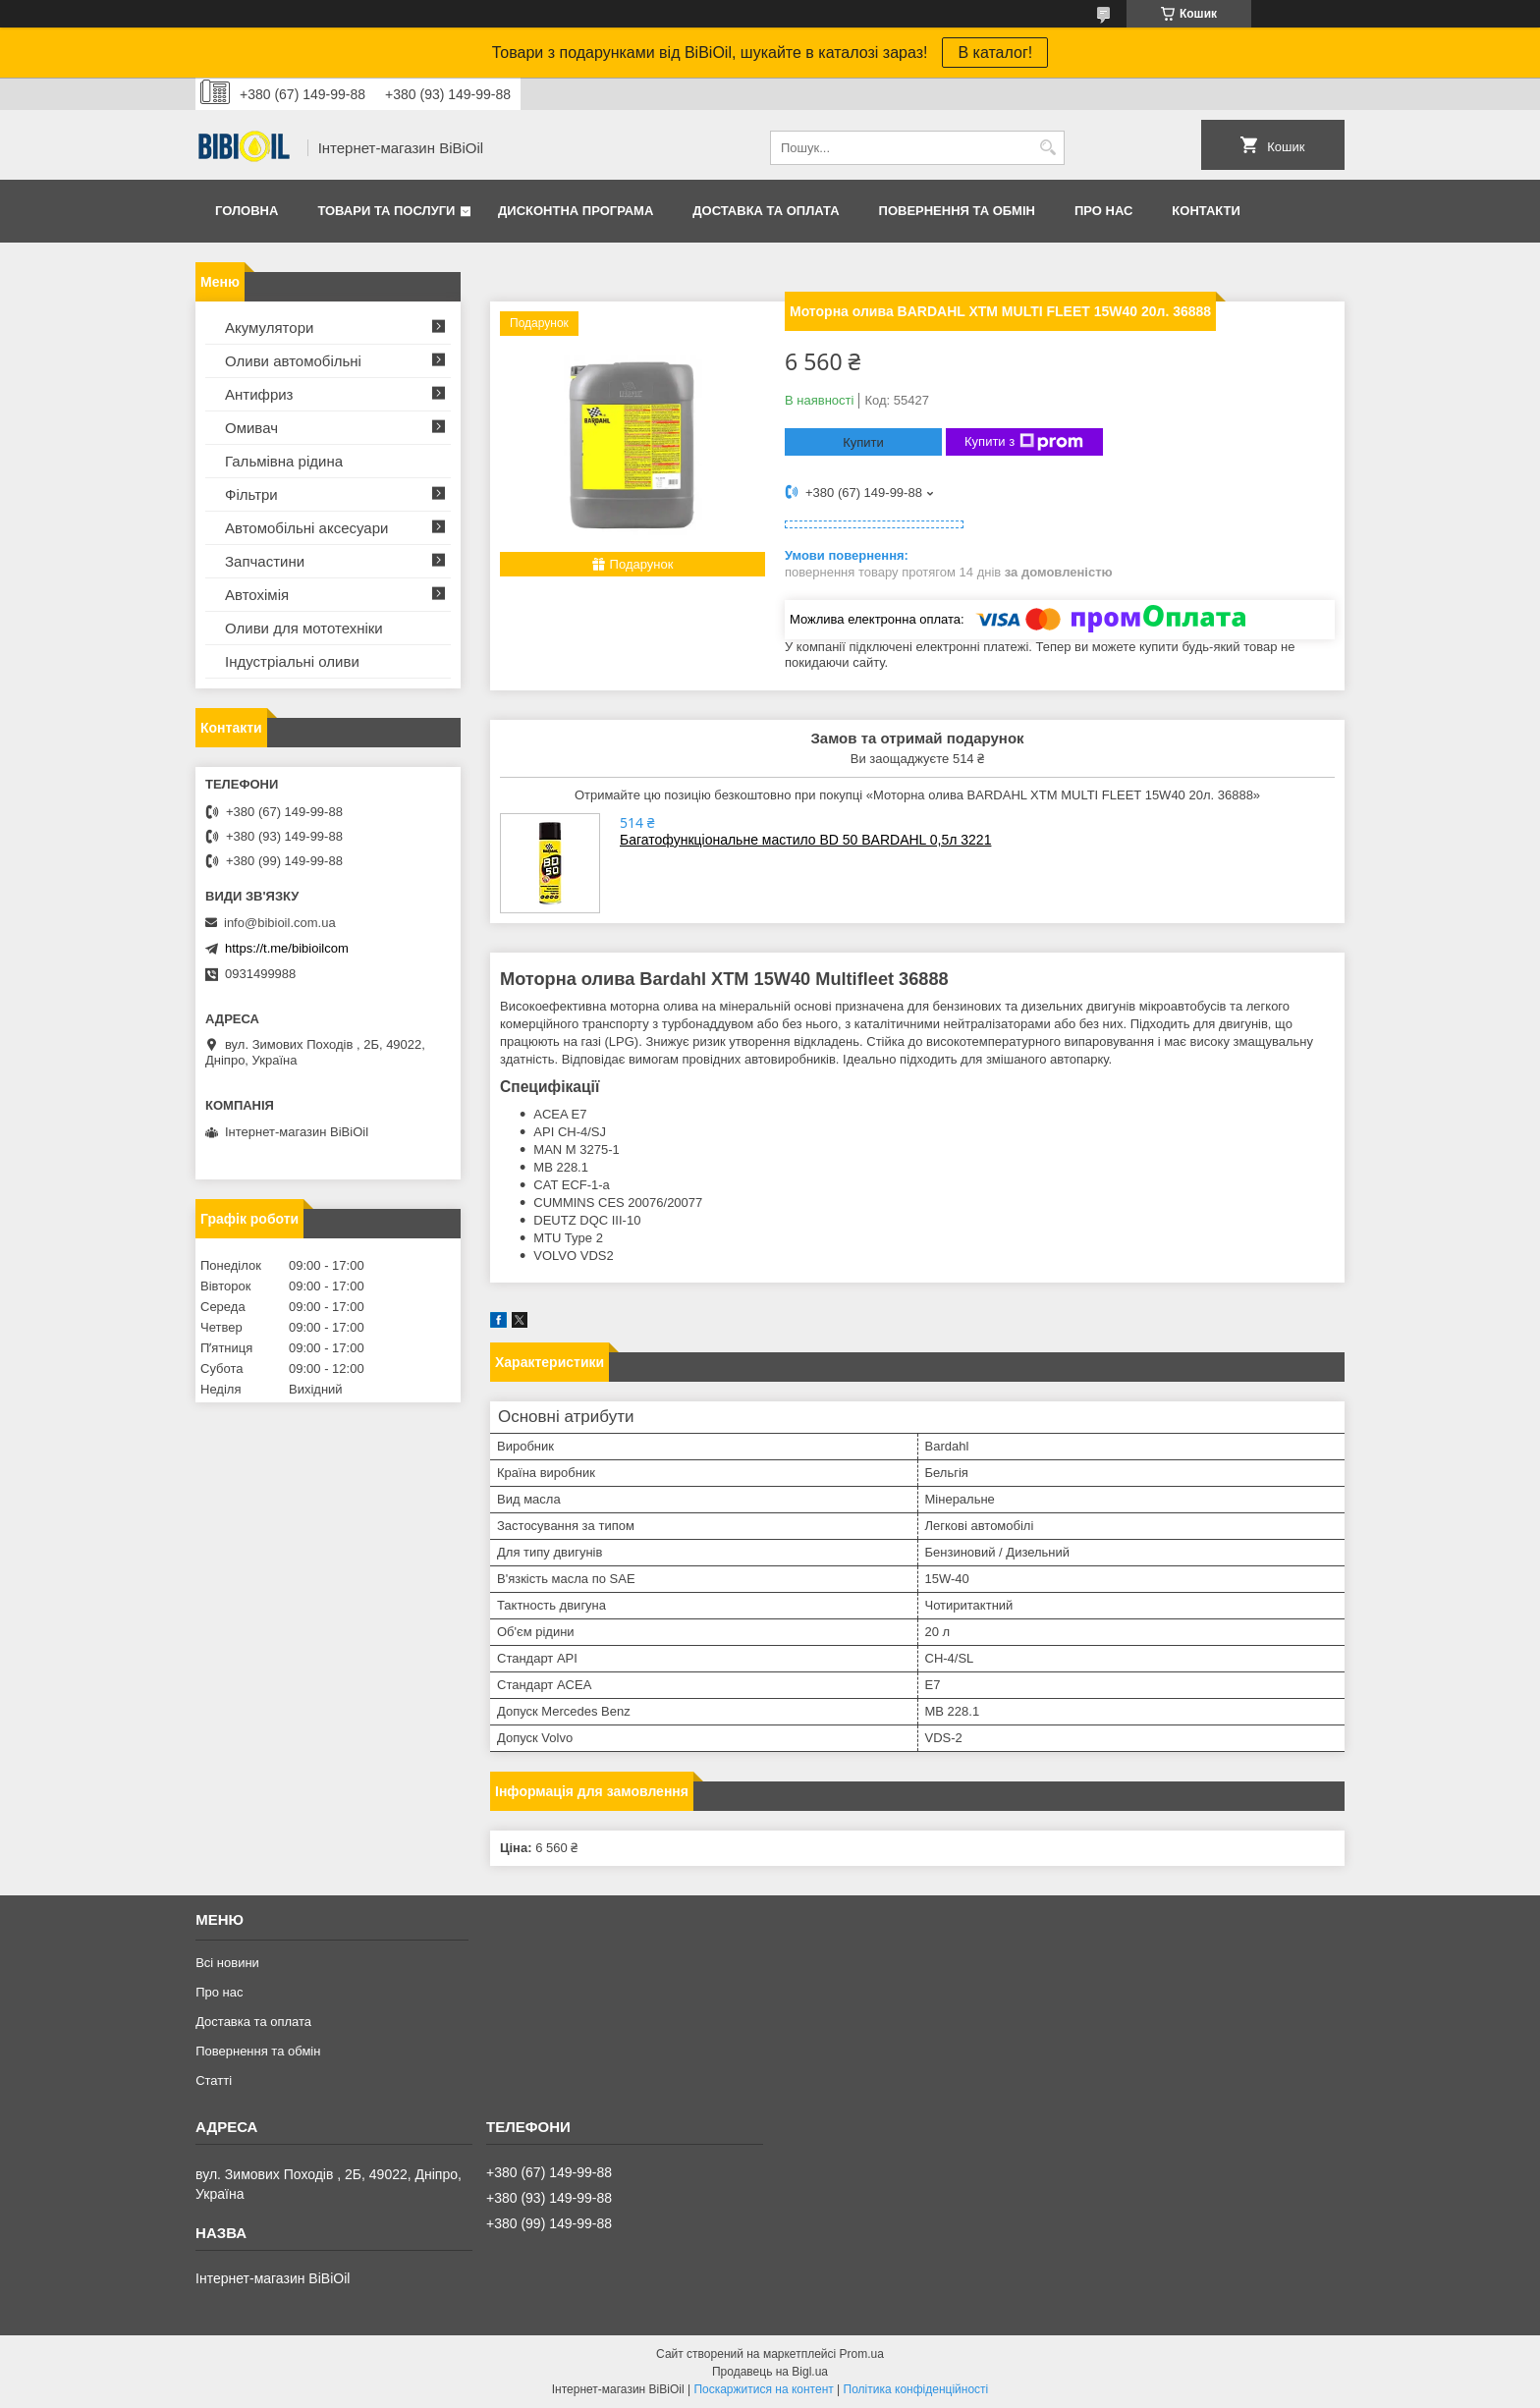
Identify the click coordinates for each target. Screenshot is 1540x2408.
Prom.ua (862, 2354)
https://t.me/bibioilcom (287, 948)
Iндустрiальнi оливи (292, 661)
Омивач (251, 427)
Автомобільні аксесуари (306, 528)
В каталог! (995, 52)
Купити (863, 442)
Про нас (1103, 210)
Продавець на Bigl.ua (770, 2372)
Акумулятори (269, 327)
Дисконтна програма (575, 210)
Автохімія (257, 594)
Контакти (1206, 210)
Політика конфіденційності (916, 2389)
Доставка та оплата (765, 210)
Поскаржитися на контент (763, 2389)
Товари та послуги (386, 210)
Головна (246, 210)
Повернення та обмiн (957, 210)
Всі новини (227, 1962)
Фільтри (251, 494)
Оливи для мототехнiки (304, 628)
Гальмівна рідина (284, 461)
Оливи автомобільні (293, 361)
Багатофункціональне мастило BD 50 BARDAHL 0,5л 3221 (805, 840)
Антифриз (259, 394)
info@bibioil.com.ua (280, 922)
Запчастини (264, 561)
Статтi (213, 2080)
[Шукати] (1047, 148)
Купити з (1023, 442)
